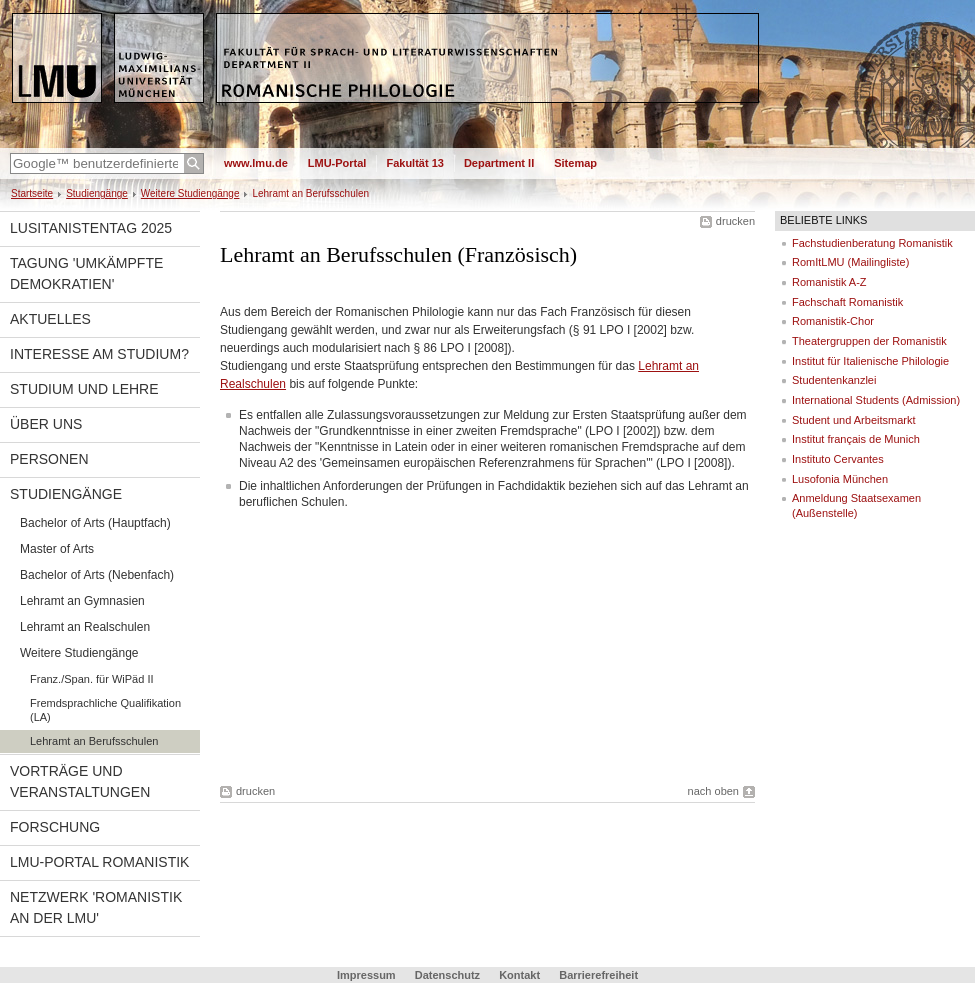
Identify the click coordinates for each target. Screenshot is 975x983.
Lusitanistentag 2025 (91, 228)
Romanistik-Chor (833, 321)
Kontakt (519, 975)
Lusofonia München (840, 479)
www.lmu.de (256, 163)
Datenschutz (447, 975)
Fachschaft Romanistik (847, 302)
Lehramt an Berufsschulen (94, 741)
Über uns (46, 424)
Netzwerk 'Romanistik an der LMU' (96, 907)
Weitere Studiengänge (190, 193)
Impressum (366, 975)
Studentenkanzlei (834, 380)
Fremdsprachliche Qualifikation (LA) (105, 710)
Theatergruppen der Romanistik (869, 341)
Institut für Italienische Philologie (870, 361)
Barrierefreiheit (598, 975)
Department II (499, 163)
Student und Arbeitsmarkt (854, 420)
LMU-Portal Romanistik (99, 862)
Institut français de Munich (856, 439)
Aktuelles (50, 319)
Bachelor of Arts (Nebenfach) (97, 575)
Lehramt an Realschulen (85, 627)
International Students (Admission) (876, 400)
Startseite (32, 193)
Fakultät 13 (414, 163)
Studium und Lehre (84, 389)
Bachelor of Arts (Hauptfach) (95, 523)
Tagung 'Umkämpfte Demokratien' (86, 273)
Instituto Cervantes (838, 459)
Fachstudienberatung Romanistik (872, 243)
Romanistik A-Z (829, 282)
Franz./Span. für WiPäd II (92, 679)
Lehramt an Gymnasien (82, 601)
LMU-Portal (337, 163)
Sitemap (575, 163)
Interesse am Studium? (99, 354)
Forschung (55, 827)
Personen (49, 459)
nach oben (713, 791)
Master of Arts (57, 549)
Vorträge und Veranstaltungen (80, 781)
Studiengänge (97, 193)
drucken (735, 221)
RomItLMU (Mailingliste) (850, 262)
